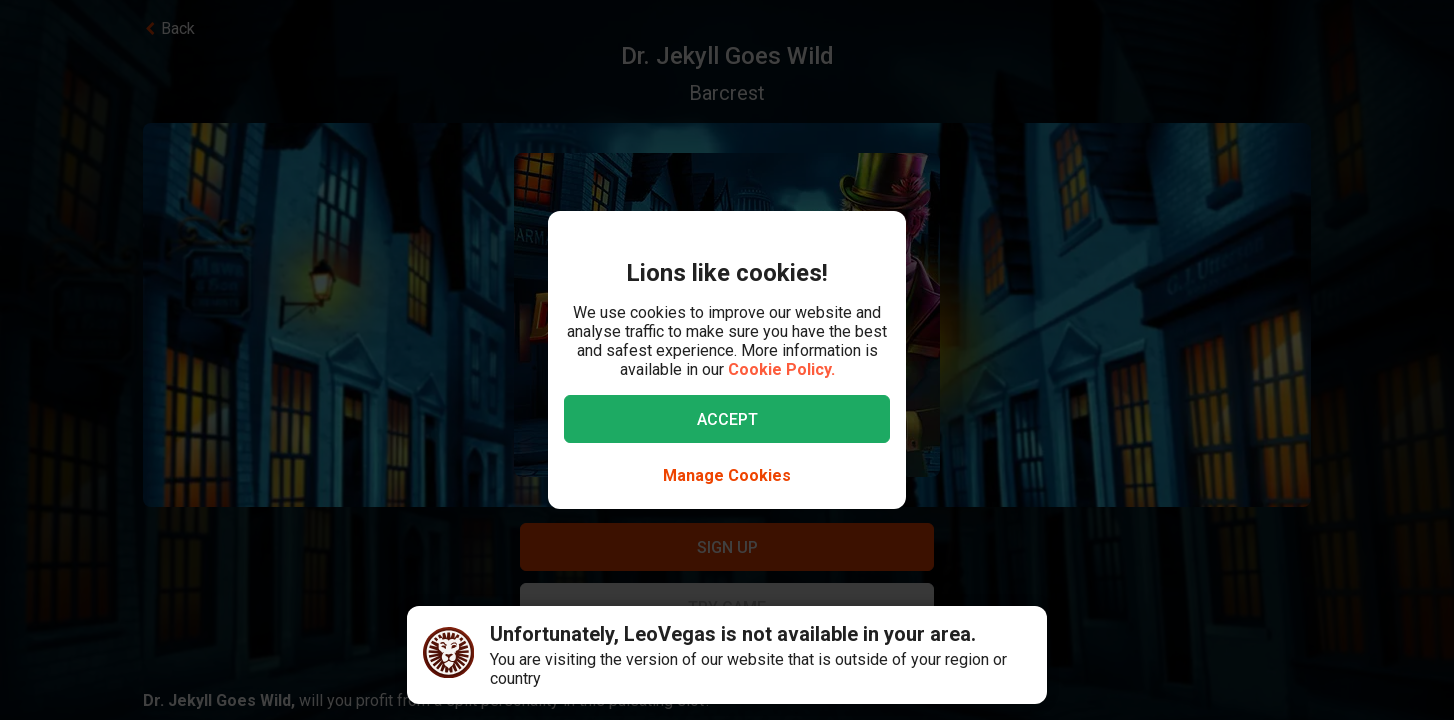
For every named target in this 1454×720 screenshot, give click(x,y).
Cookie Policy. (781, 369)
